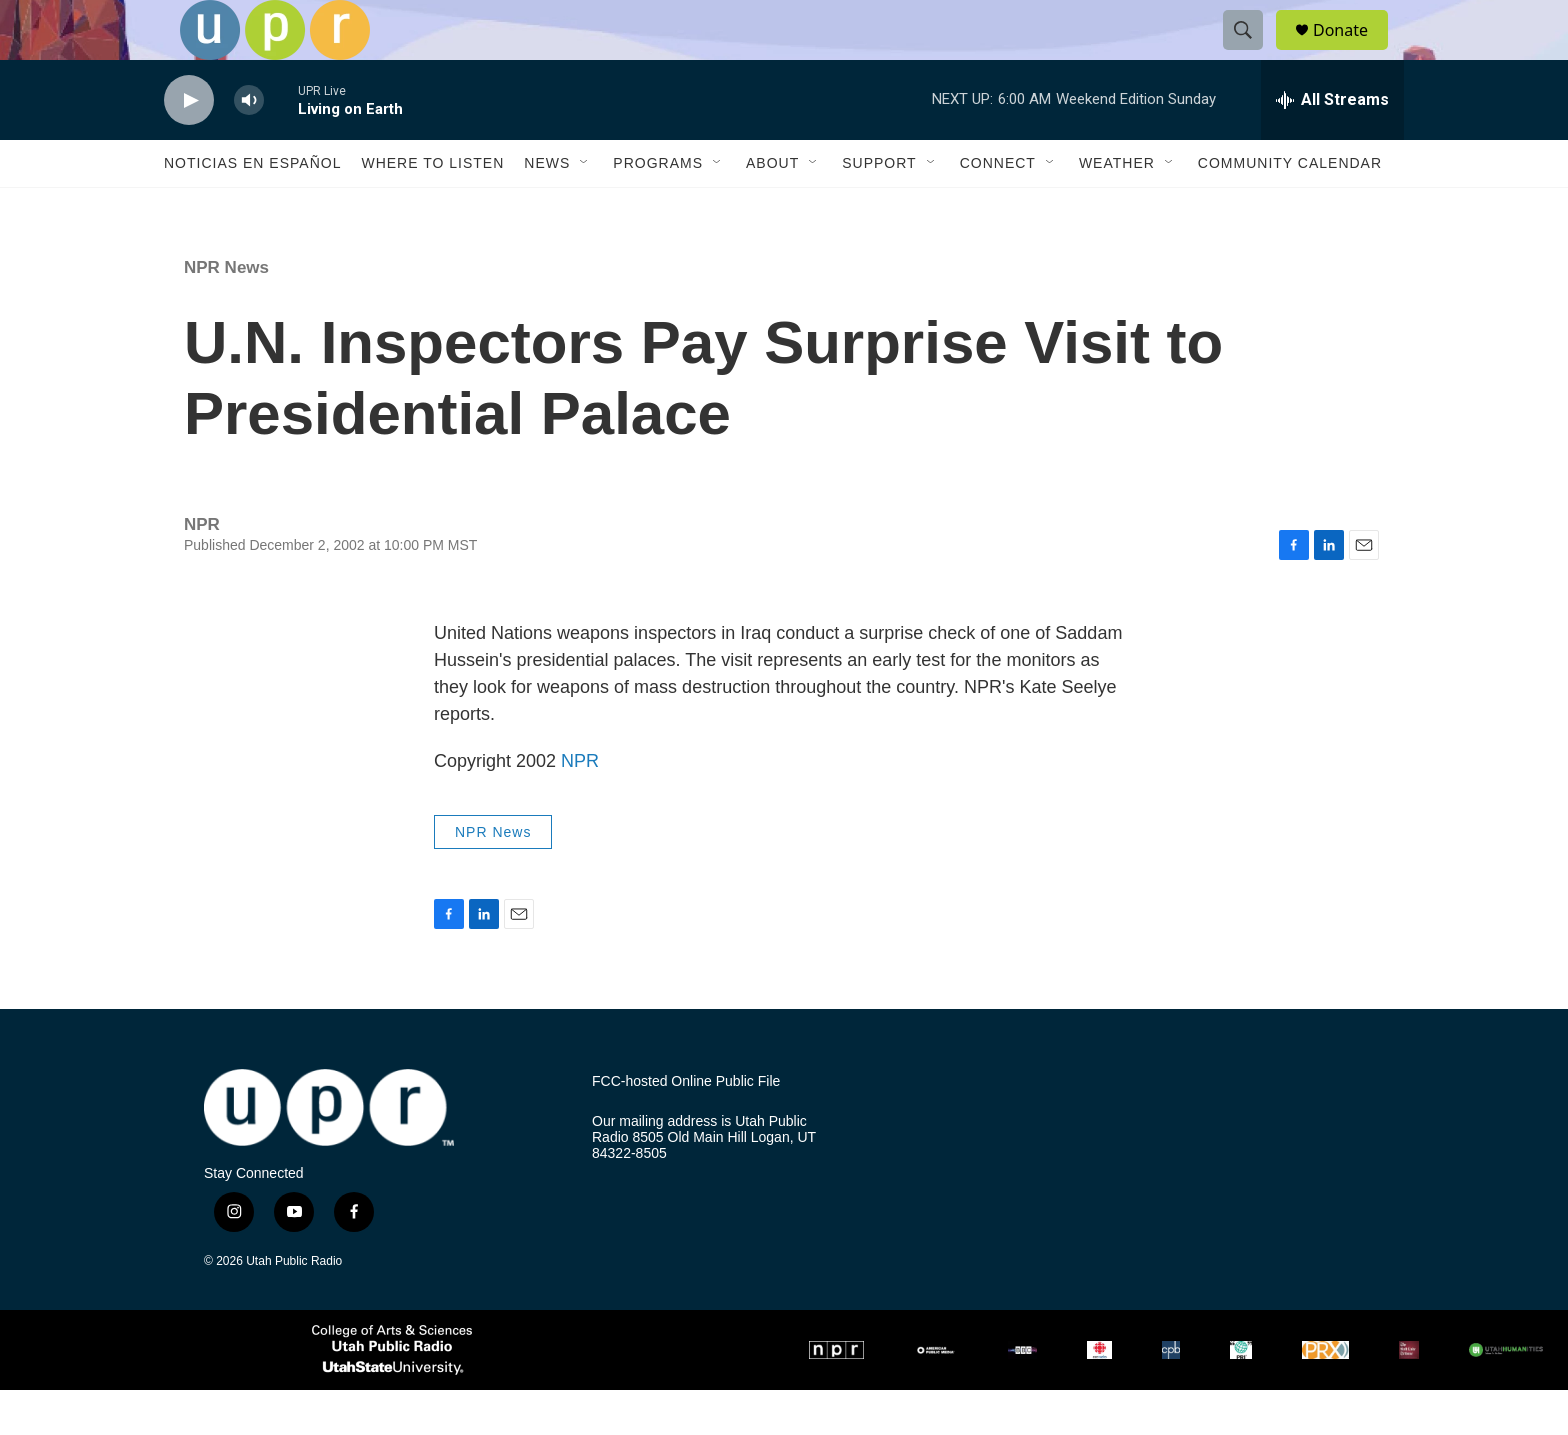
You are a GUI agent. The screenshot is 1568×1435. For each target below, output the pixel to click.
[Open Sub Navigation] (585, 208)
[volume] (249, 145)
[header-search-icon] (1252, 53)
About (772, 208)
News (547, 208)
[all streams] (1332, 145)
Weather (1117, 208)
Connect (998, 208)
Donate (1353, 52)
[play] (189, 145)
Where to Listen (432, 208)
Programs (658, 208)
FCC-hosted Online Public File (686, 1126)
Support (879, 208)
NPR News (226, 312)
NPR (580, 806)
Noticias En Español (252, 208)
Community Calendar (1290, 208)
